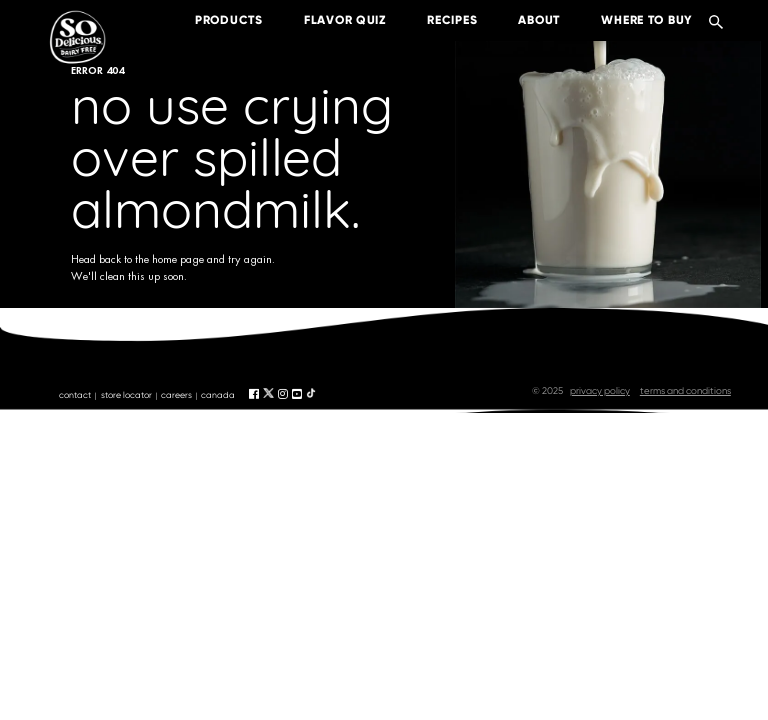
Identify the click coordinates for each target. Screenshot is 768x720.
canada (218, 395)
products (214, 20)
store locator (126, 395)
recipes (437, 20)
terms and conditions (685, 390)
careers (176, 395)
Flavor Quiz (330, 20)
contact (75, 395)
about (524, 20)
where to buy (632, 20)
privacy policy (600, 390)
